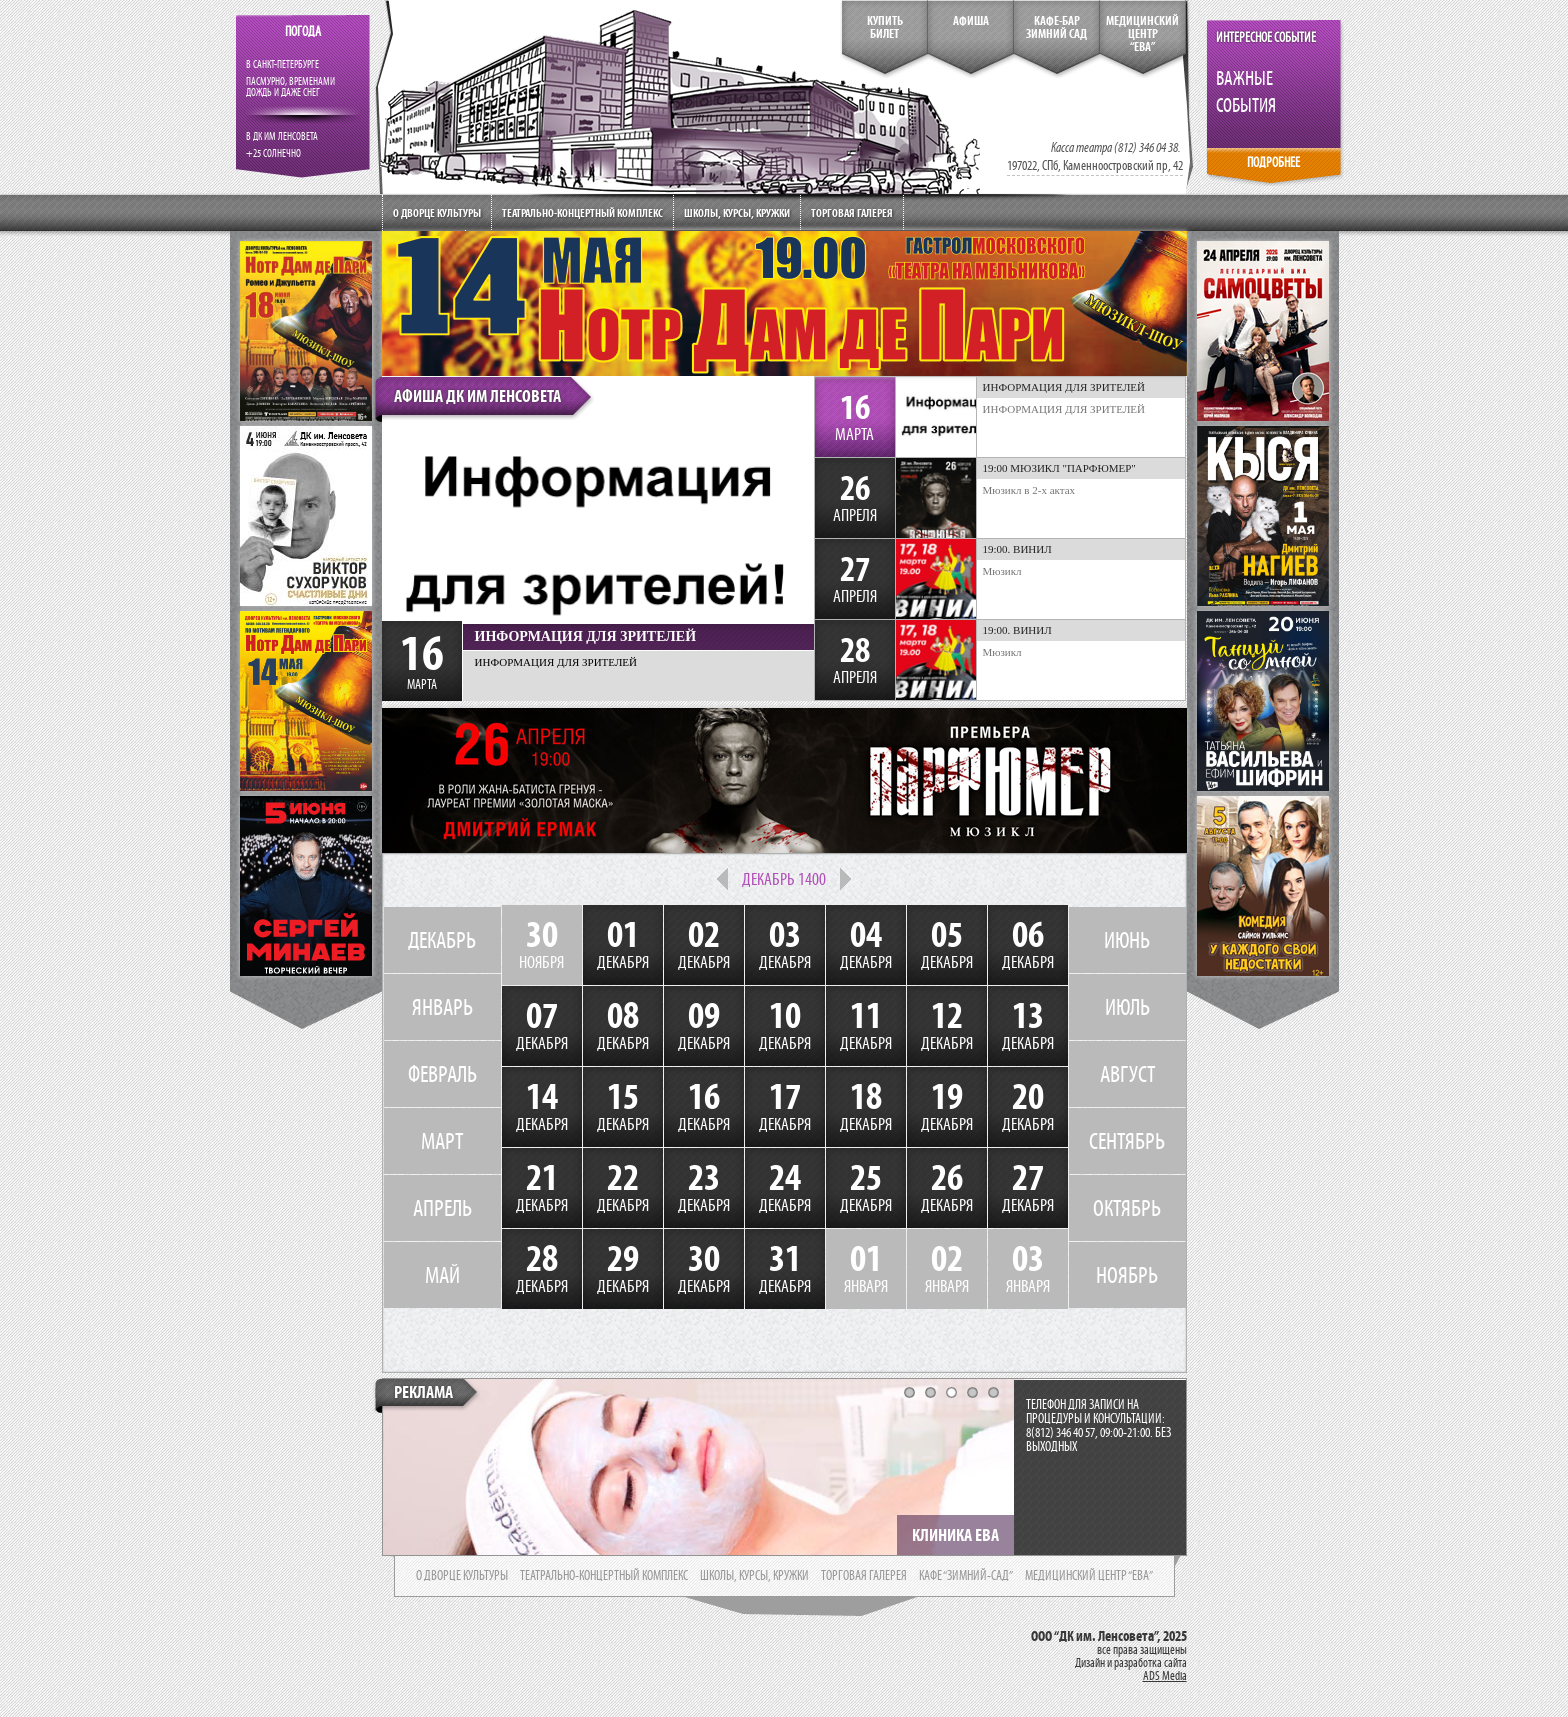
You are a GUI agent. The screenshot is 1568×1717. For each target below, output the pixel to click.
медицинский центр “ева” (1089, 1576)
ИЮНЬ (1127, 940)
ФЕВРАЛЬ (442, 1074)
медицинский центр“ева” (1142, 34)
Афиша (971, 21)
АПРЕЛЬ (442, 1208)
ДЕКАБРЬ (442, 940)
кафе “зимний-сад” (966, 1576)
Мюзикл (1002, 571)
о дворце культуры (462, 1576)
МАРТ (442, 1141)
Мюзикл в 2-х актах (1029, 490)
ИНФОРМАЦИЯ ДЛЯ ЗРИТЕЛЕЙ (1064, 409)
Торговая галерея (852, 212)
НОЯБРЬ (1127, 1275)
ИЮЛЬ (1127, 1007)
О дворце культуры (437, 212)
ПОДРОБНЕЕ (1273, 162)
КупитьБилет (885, 27)
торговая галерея (864, 1576)
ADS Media (1165, 1676)
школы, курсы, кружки (754, 1576)
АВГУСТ (1127, 1074)
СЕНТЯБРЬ (1127, 1141)
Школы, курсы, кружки (737, 212)
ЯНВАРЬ (442, 1007)
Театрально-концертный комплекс (582, 212)
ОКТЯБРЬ (1127, 1208)
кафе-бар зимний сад (1056, 27)
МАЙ (442, 1275)
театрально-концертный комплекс (604, 1576)
